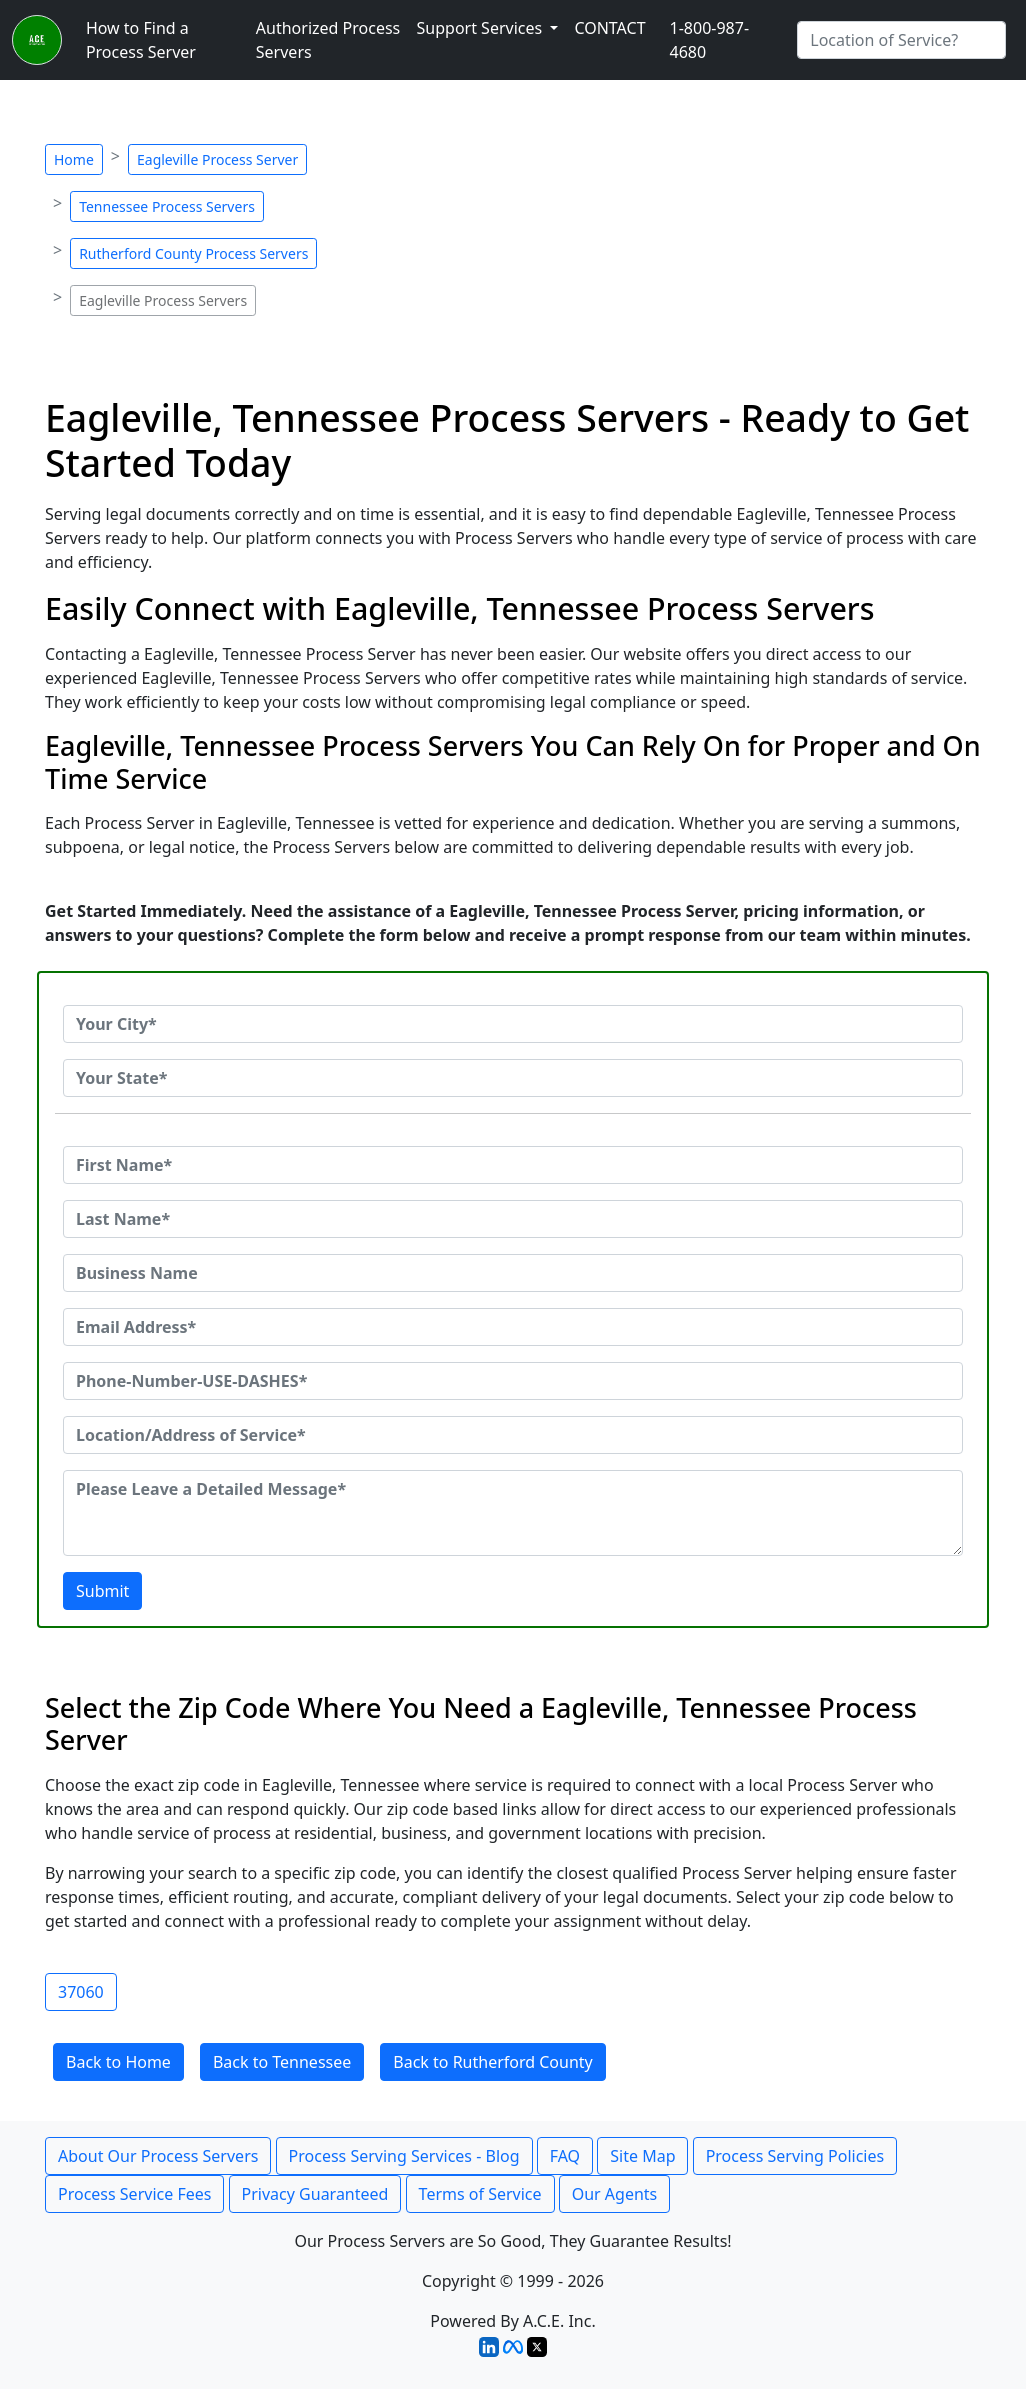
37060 (81, 1992)
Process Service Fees (134, 2194)
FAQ (565, 2156)
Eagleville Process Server (217, 159)
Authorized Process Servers (328, 40)
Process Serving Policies (795, 2156)
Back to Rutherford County (493, 2062)
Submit (102, 1591)
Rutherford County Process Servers (193, 253)
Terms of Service (480, 2194)
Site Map (642, 2156)
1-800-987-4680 (710, 40)
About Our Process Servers (158, 2156)
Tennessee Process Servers (167, 206)
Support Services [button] (482, 28)
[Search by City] (901, 40)
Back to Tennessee (282, 2062)
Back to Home (118, 2062)
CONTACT (609, 28)
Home (74, 159)
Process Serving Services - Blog (404, 2156)
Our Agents (615, 2194)
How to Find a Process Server (141, 40)
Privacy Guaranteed (315, 2194)
